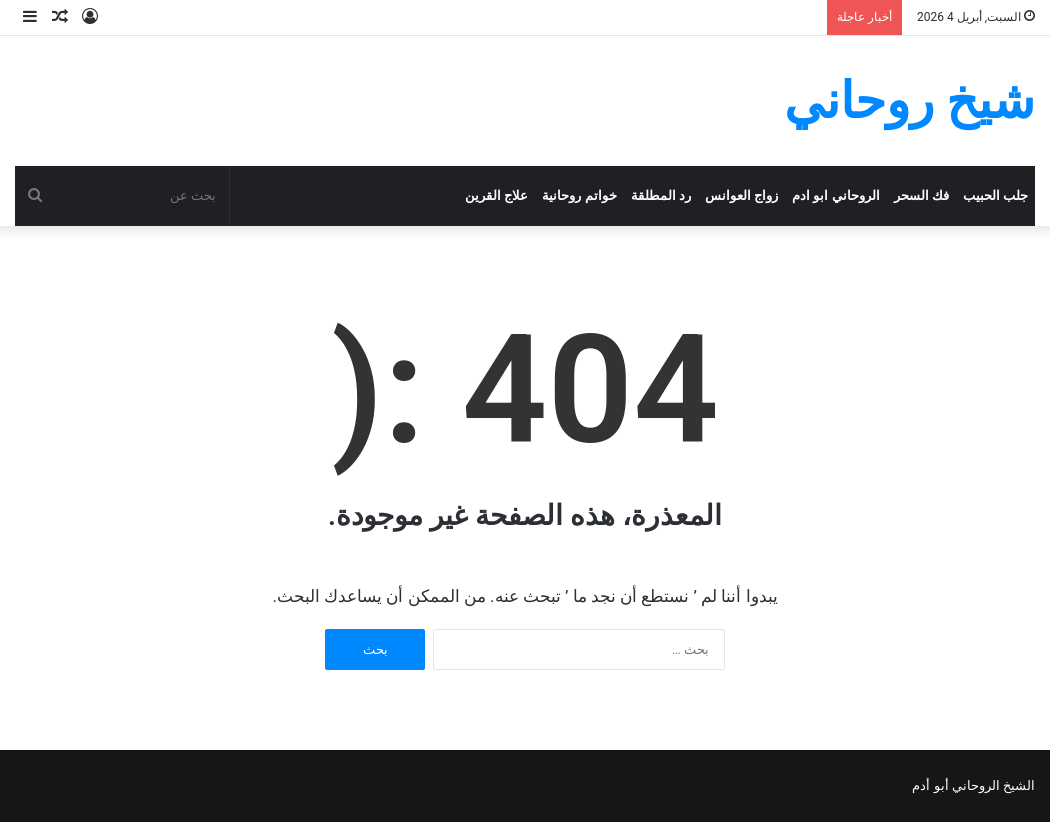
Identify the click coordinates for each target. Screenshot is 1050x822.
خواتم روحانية (579, 195)
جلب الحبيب (995, 195)
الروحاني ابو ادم (836, 195)
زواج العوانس (741, 195)
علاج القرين (496, 195)
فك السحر (921, 195)
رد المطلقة (661, 195)
